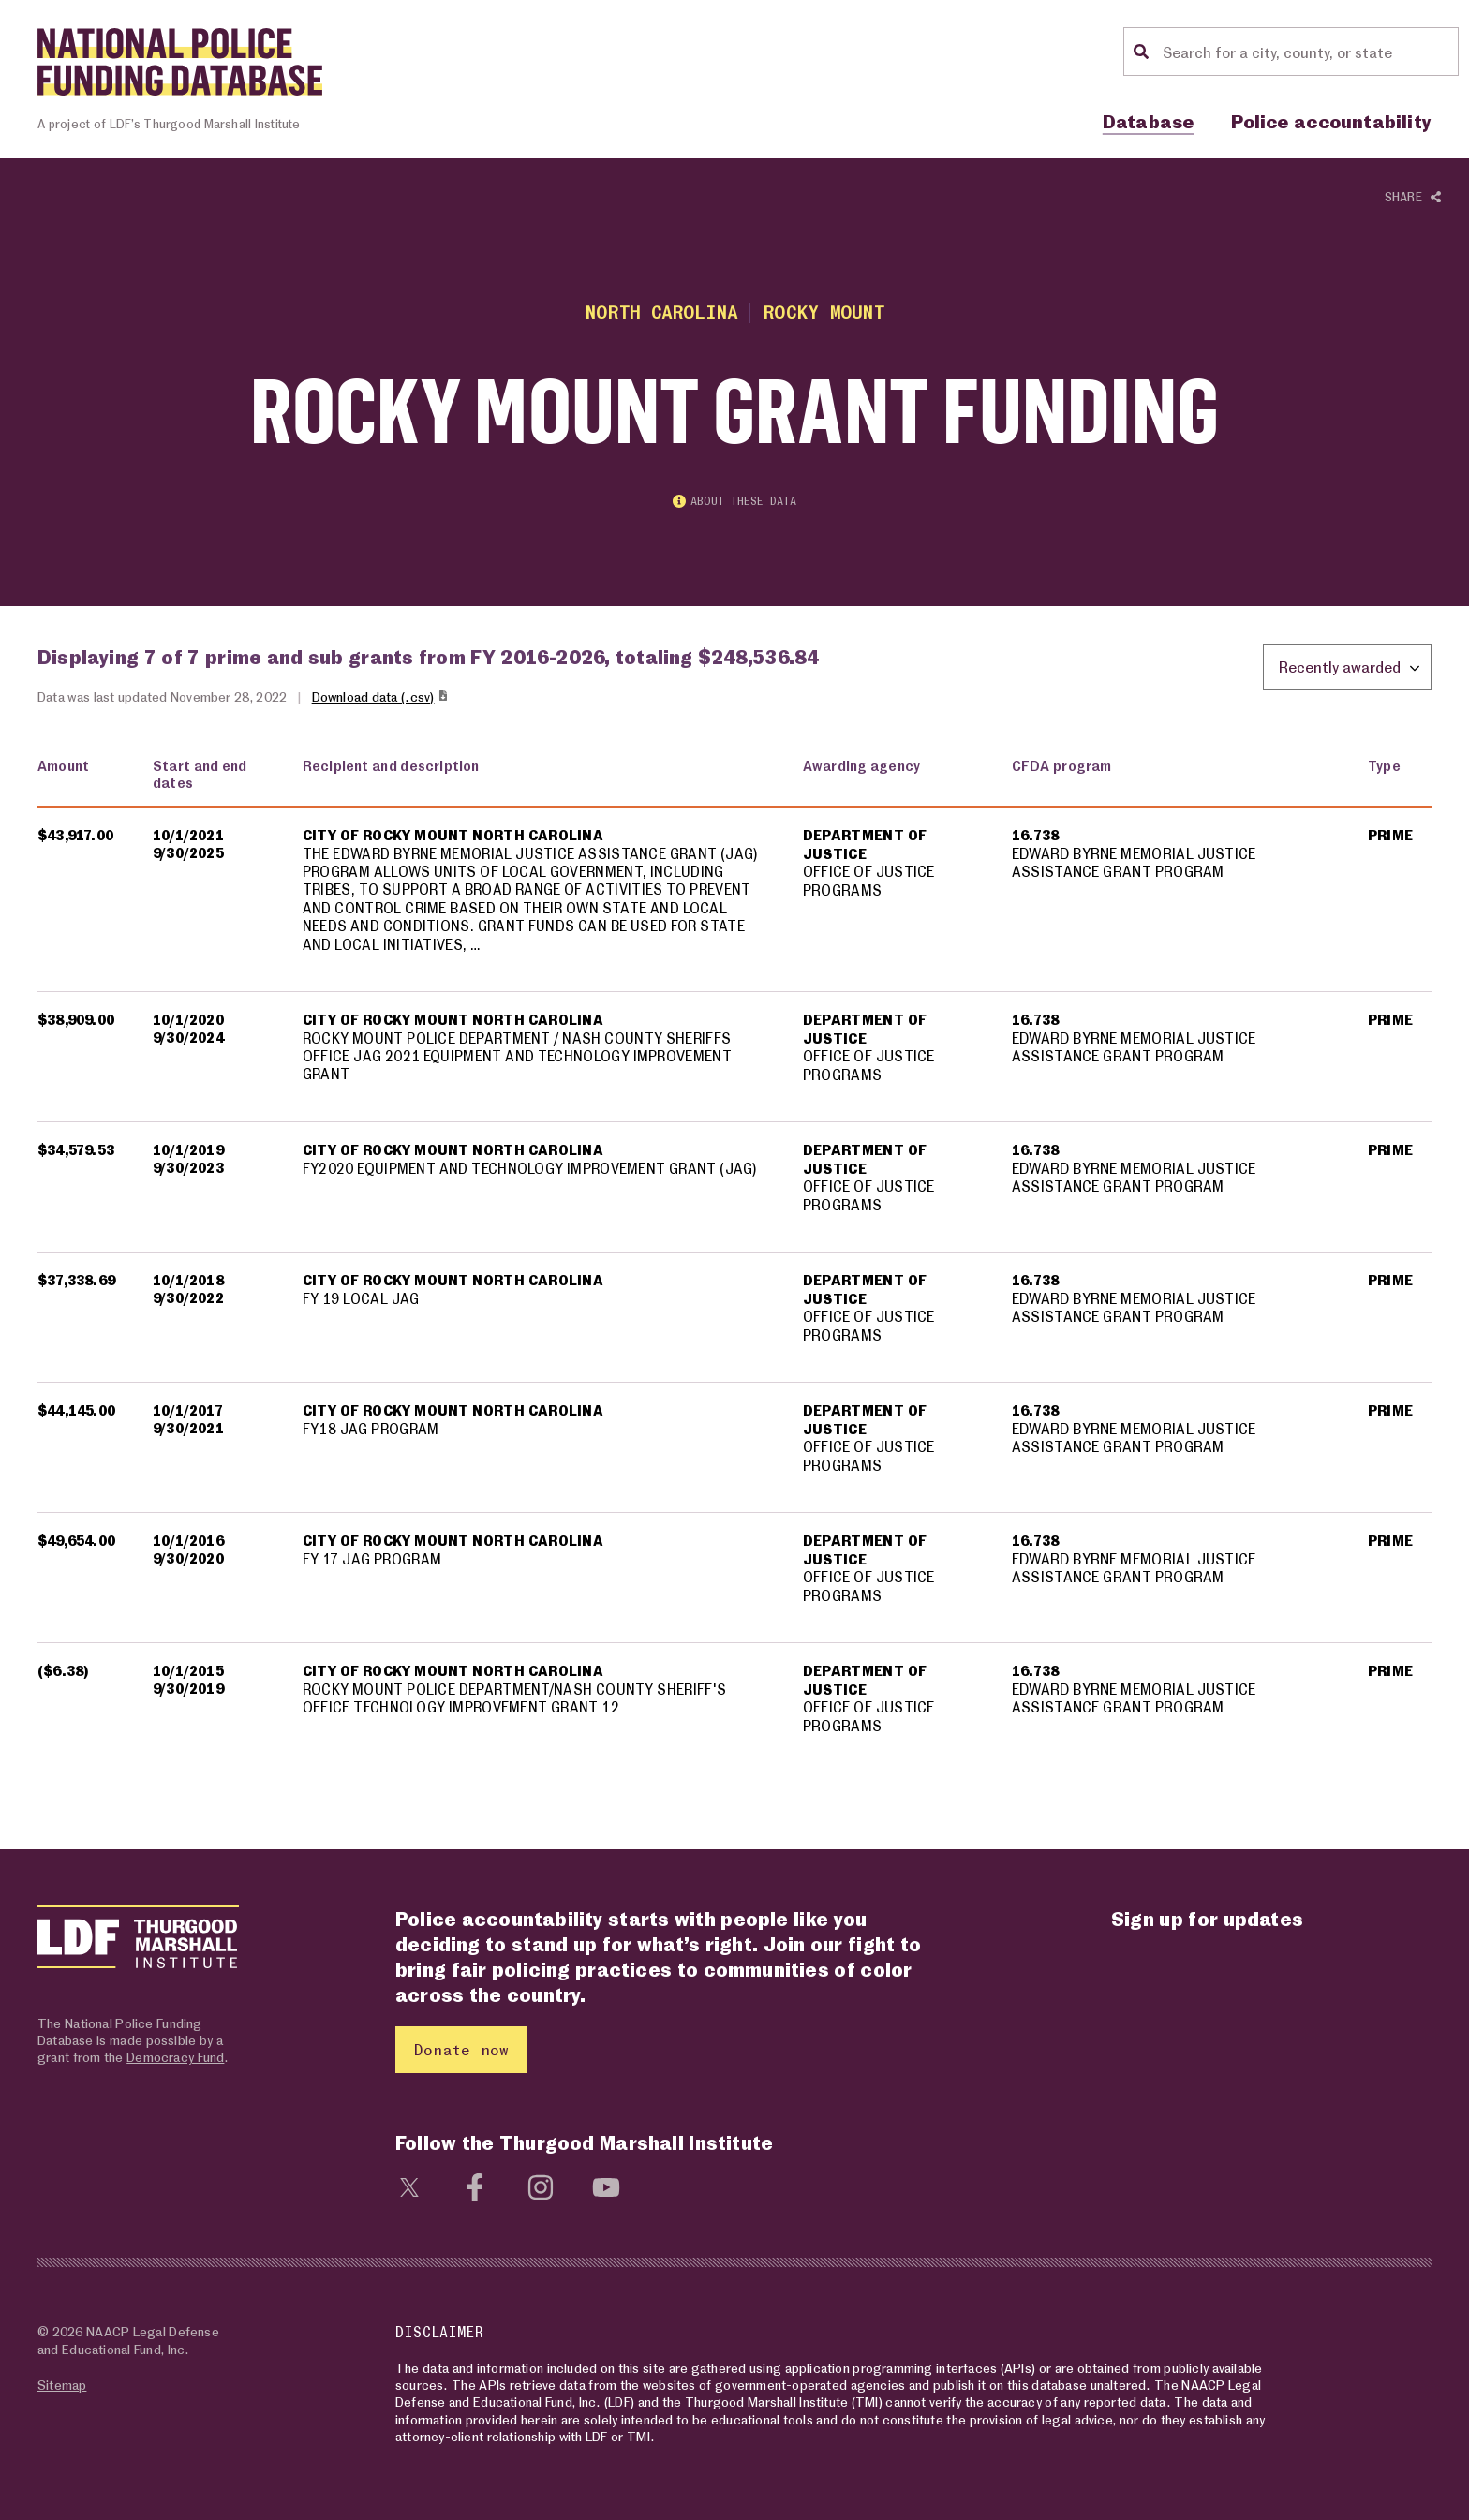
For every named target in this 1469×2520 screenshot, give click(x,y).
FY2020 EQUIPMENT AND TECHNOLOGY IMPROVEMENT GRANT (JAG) (531, 1169)
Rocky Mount (824, 311)
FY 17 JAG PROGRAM (373, 1559)
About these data (734, 502)
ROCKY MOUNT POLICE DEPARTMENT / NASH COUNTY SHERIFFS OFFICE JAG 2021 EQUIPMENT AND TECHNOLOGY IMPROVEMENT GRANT (518, 1057)
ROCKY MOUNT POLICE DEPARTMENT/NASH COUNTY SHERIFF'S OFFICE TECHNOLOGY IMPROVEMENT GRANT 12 (516, 1699)
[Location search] (1308, 51)
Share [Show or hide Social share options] (1413, 197)
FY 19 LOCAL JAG (361, 1299)
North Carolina (661, 311)
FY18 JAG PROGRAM (372, 1429)
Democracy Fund (175, 2057)
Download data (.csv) (381, 696)
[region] (734, 1258)
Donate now (461, 2049)
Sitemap (61, 2385)
